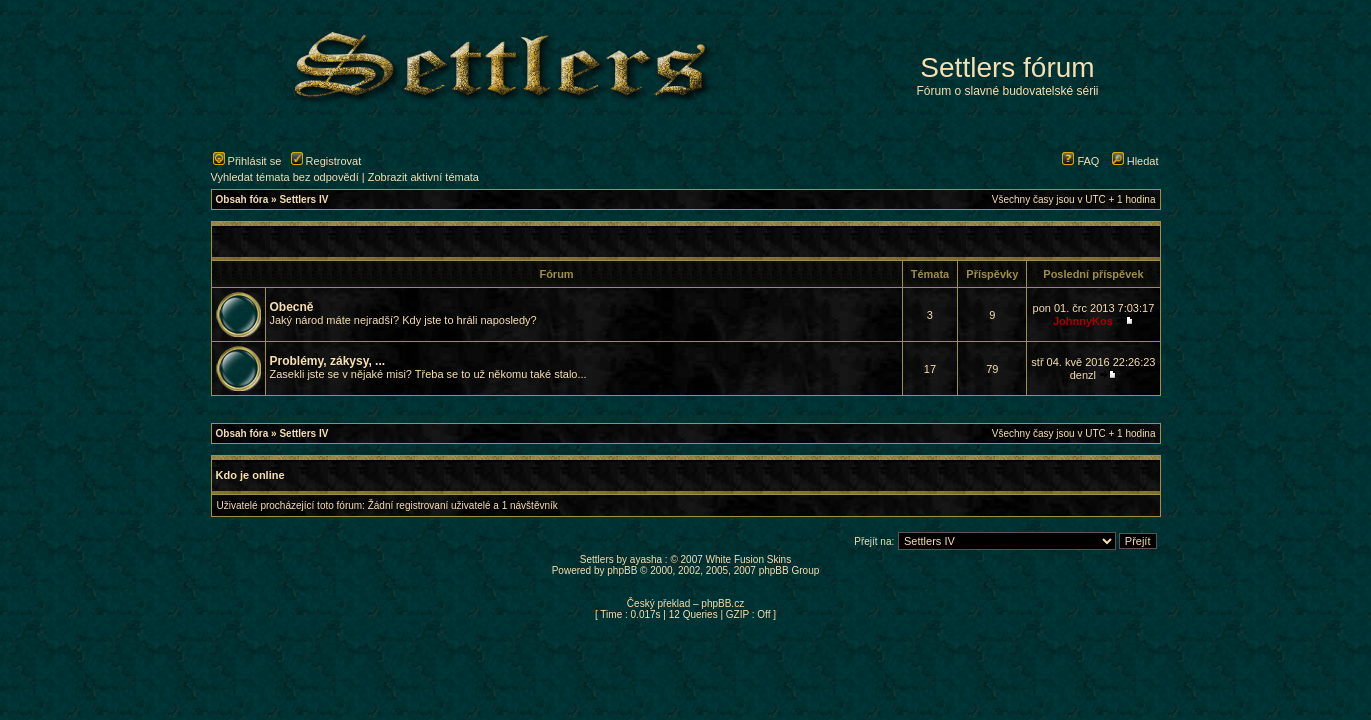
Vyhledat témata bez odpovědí (285, 177)
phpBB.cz (722, 603)
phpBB (622, 570)
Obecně (292, 307)
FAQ (1080, 161)
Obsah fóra (242, 199)
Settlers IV (303, 199)
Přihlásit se (247, 161)
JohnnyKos (1083, 321)
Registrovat (326, 161)
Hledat (1135, 161)
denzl (1083, 375)
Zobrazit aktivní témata (423, 177)
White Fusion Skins (749, 559)
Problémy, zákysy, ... (328, 361)
